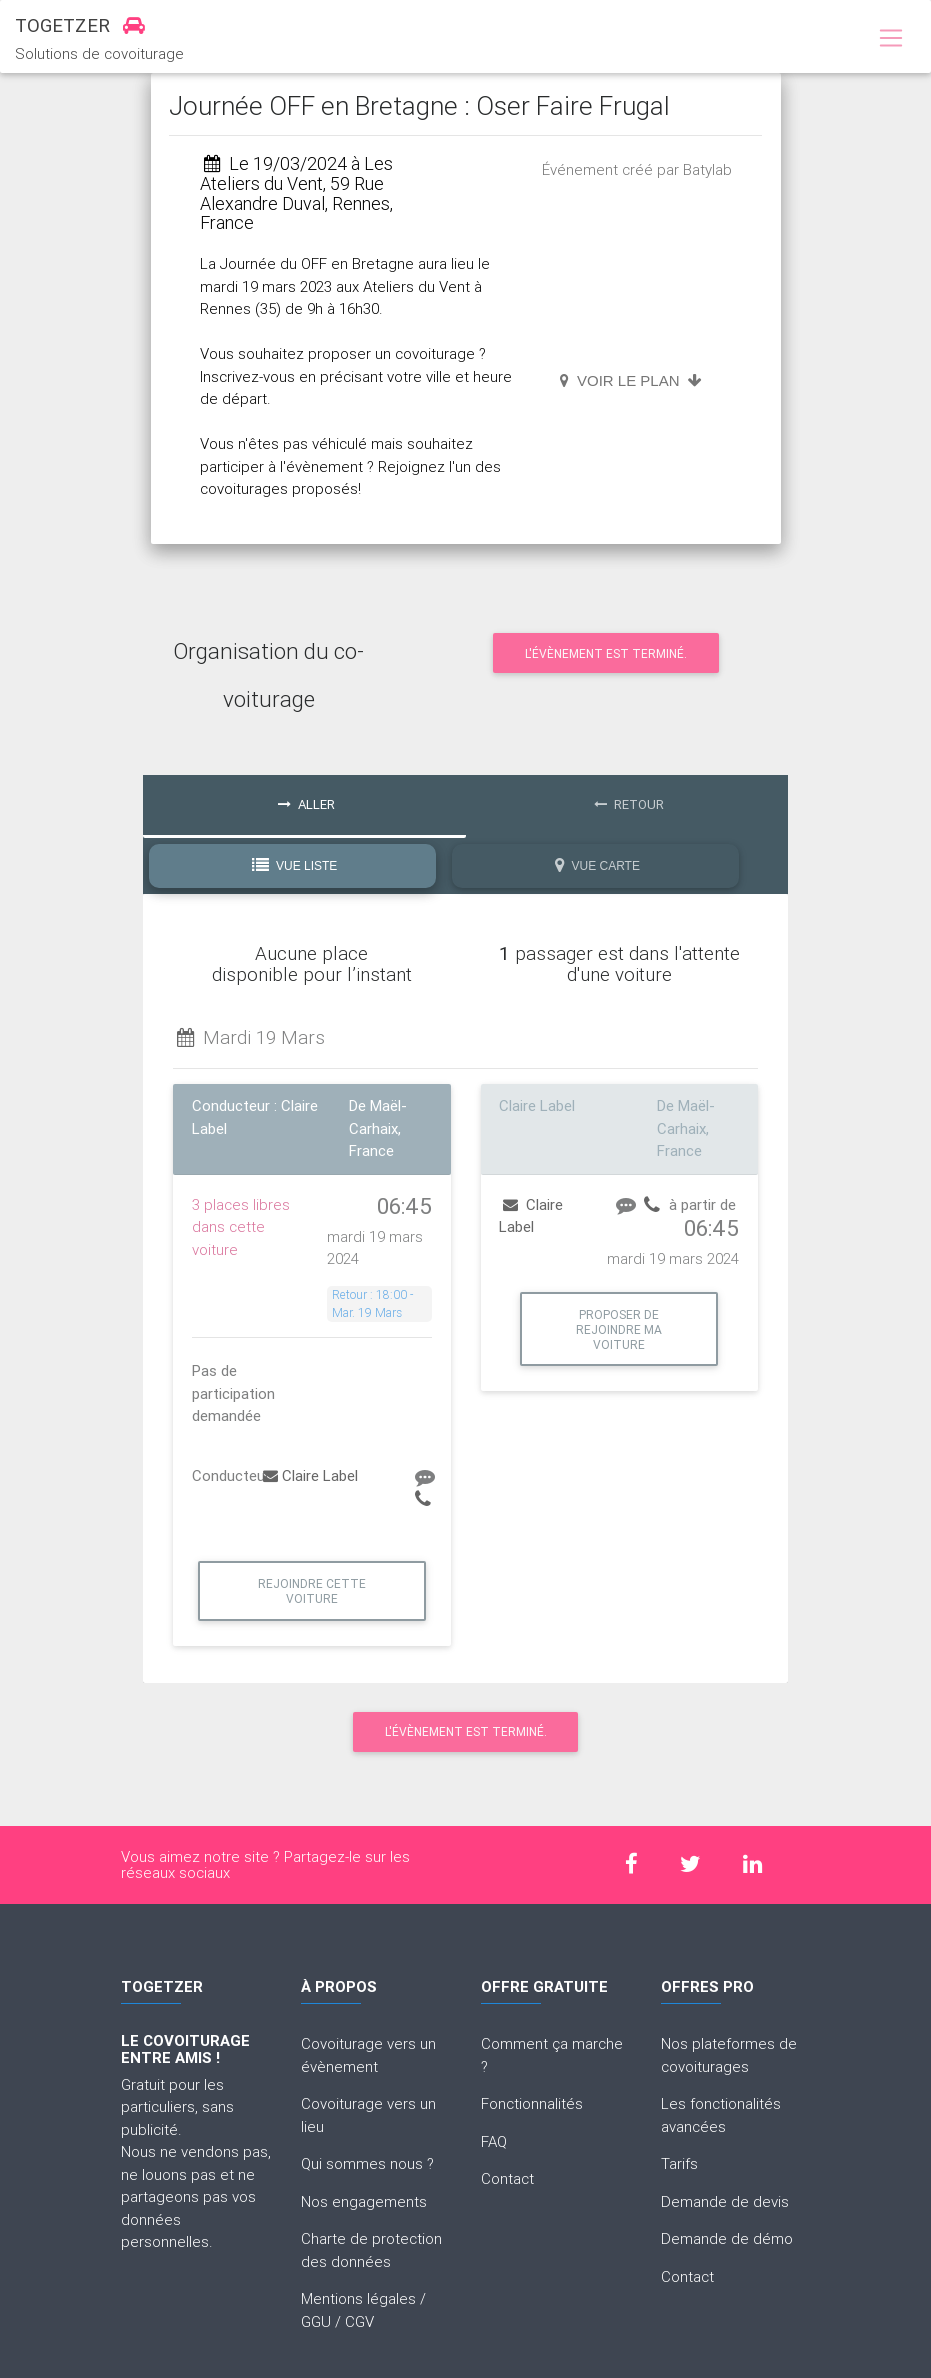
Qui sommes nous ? (367, 2163)
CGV (359, 2321)
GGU (316, 2321)
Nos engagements (364, 2201)
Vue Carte (597, 865)
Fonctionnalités (532, 2103)
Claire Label (310, 1475)
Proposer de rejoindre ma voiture (619, 1329)
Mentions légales (358, 2298)
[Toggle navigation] (890, 39)
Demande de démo (727, 2238)
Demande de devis (725, 2201)
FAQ (494, 2141)
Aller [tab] (306, 804)
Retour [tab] (629, 804)
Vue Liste (295, 865)
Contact (507, 2178)
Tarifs (679, 2163)
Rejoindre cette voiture (312, 1591)
